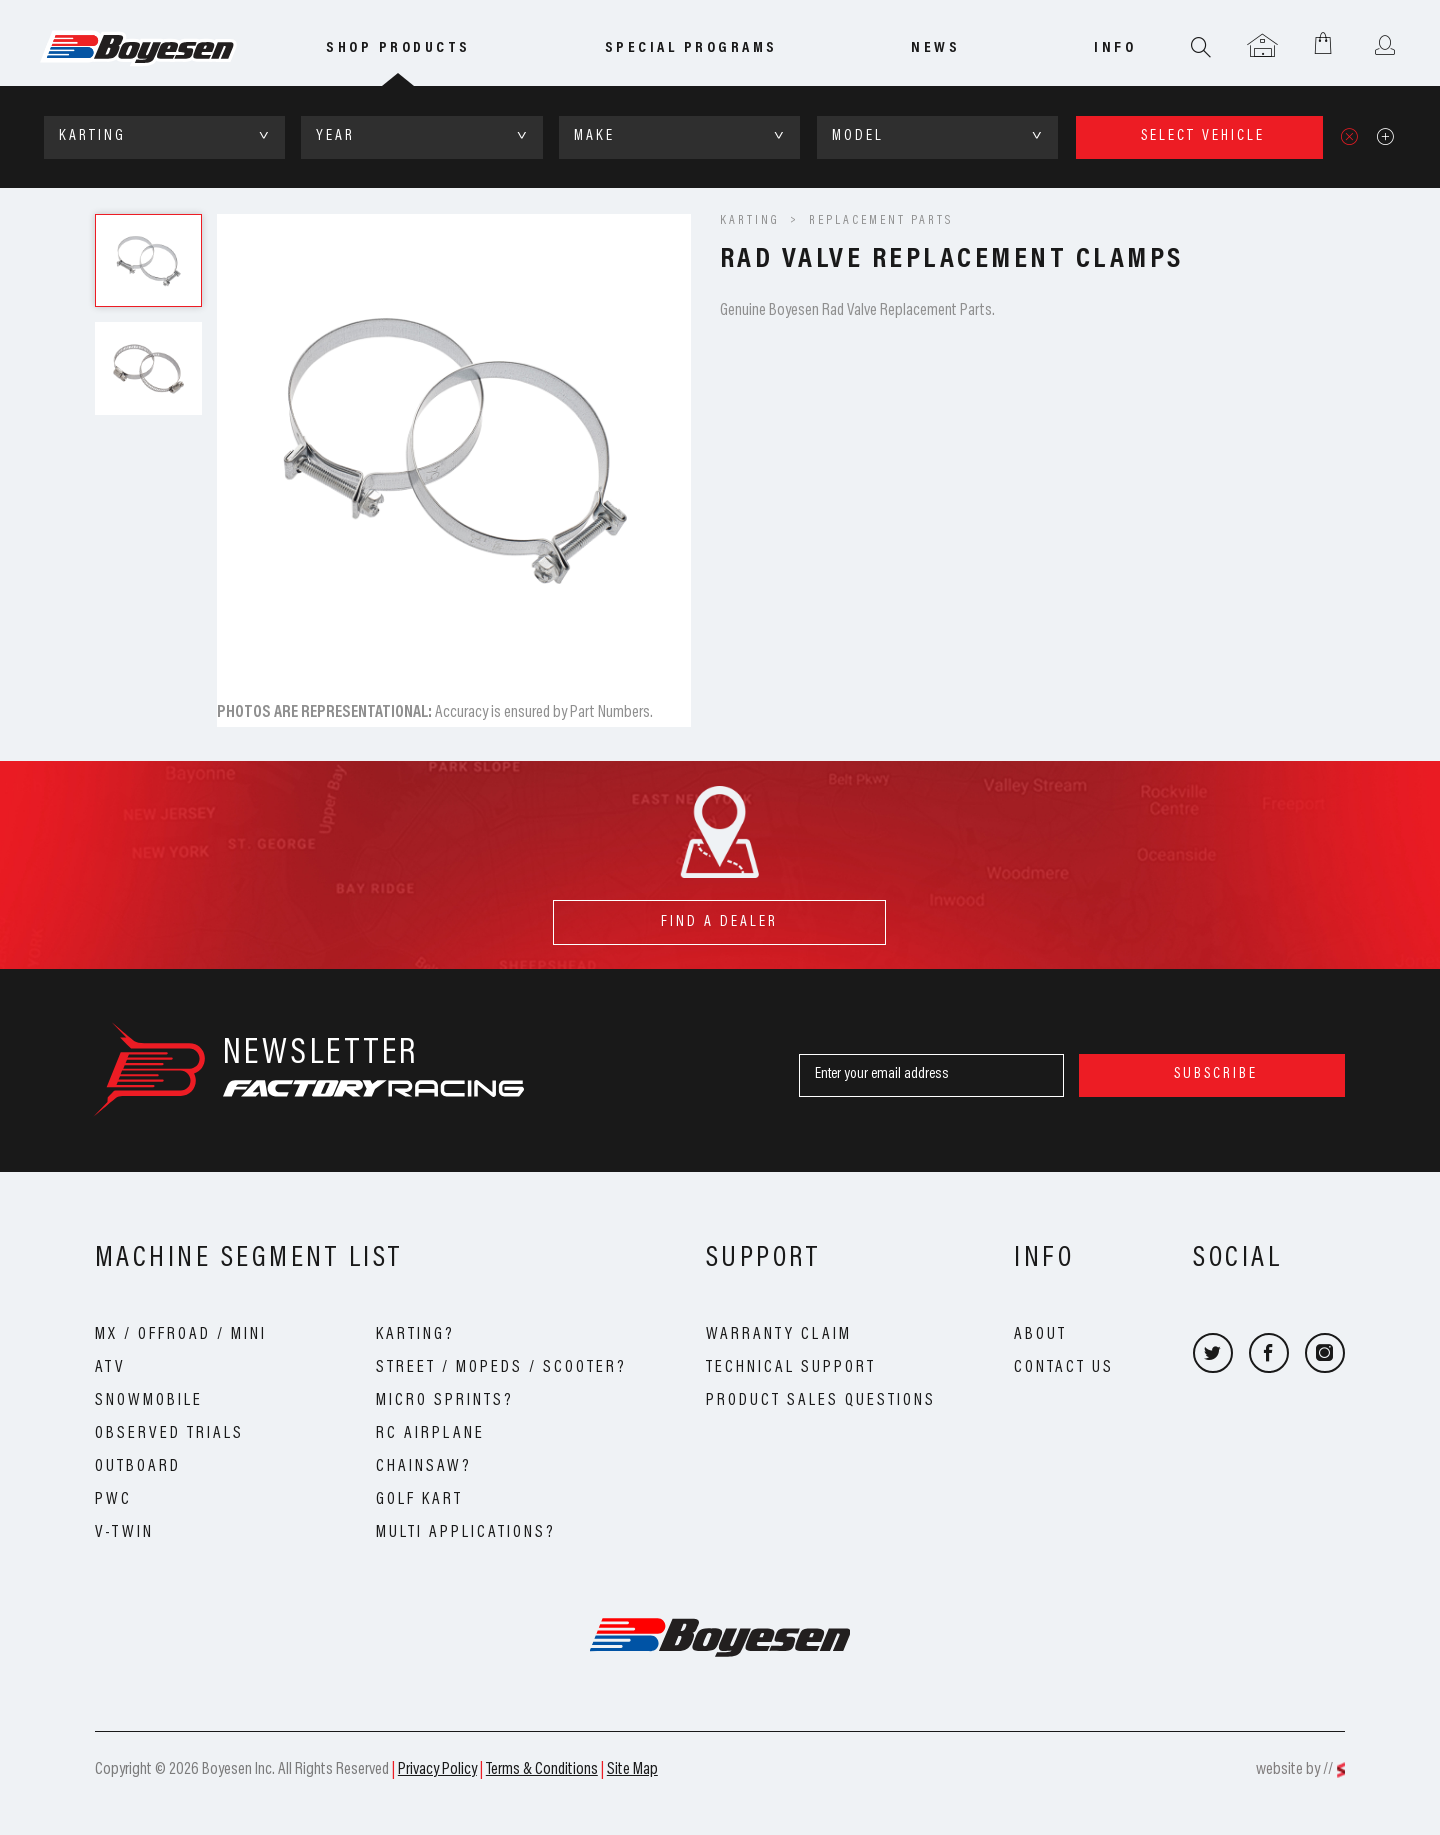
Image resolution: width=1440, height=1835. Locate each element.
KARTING (750, 221)
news (935, 48)
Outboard (138, 1467)
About (1040, 1335)
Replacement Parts (881, 221)
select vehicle (1203, 136)
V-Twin (124, 1533)
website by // (1294, 1770)
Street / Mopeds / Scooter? (501, 1368)
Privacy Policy (437, 1770)
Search (1201, 47)
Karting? (415, 1335)
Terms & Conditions (542, 1770)
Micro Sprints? (445, 1401)
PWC (113, 1500)
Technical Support (791, 1368)
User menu (1384, 47)
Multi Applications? (466, 1533)
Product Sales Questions (821, 1401)
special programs (691, 48)
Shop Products (398, 48)
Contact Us (1064, 1368)
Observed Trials (169, 1434)
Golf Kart (419, 1500)
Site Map (632, 1770)
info (1115, 48)
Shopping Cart (1323, 42)
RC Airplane (430, 1434)
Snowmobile (149, 1401)
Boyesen (165, 49)
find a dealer (719, 914)
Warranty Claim (779, 1335)
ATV (110, 1368)
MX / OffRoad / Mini (181, 1335)
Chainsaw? (424, 1467)
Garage (1262, 47)
